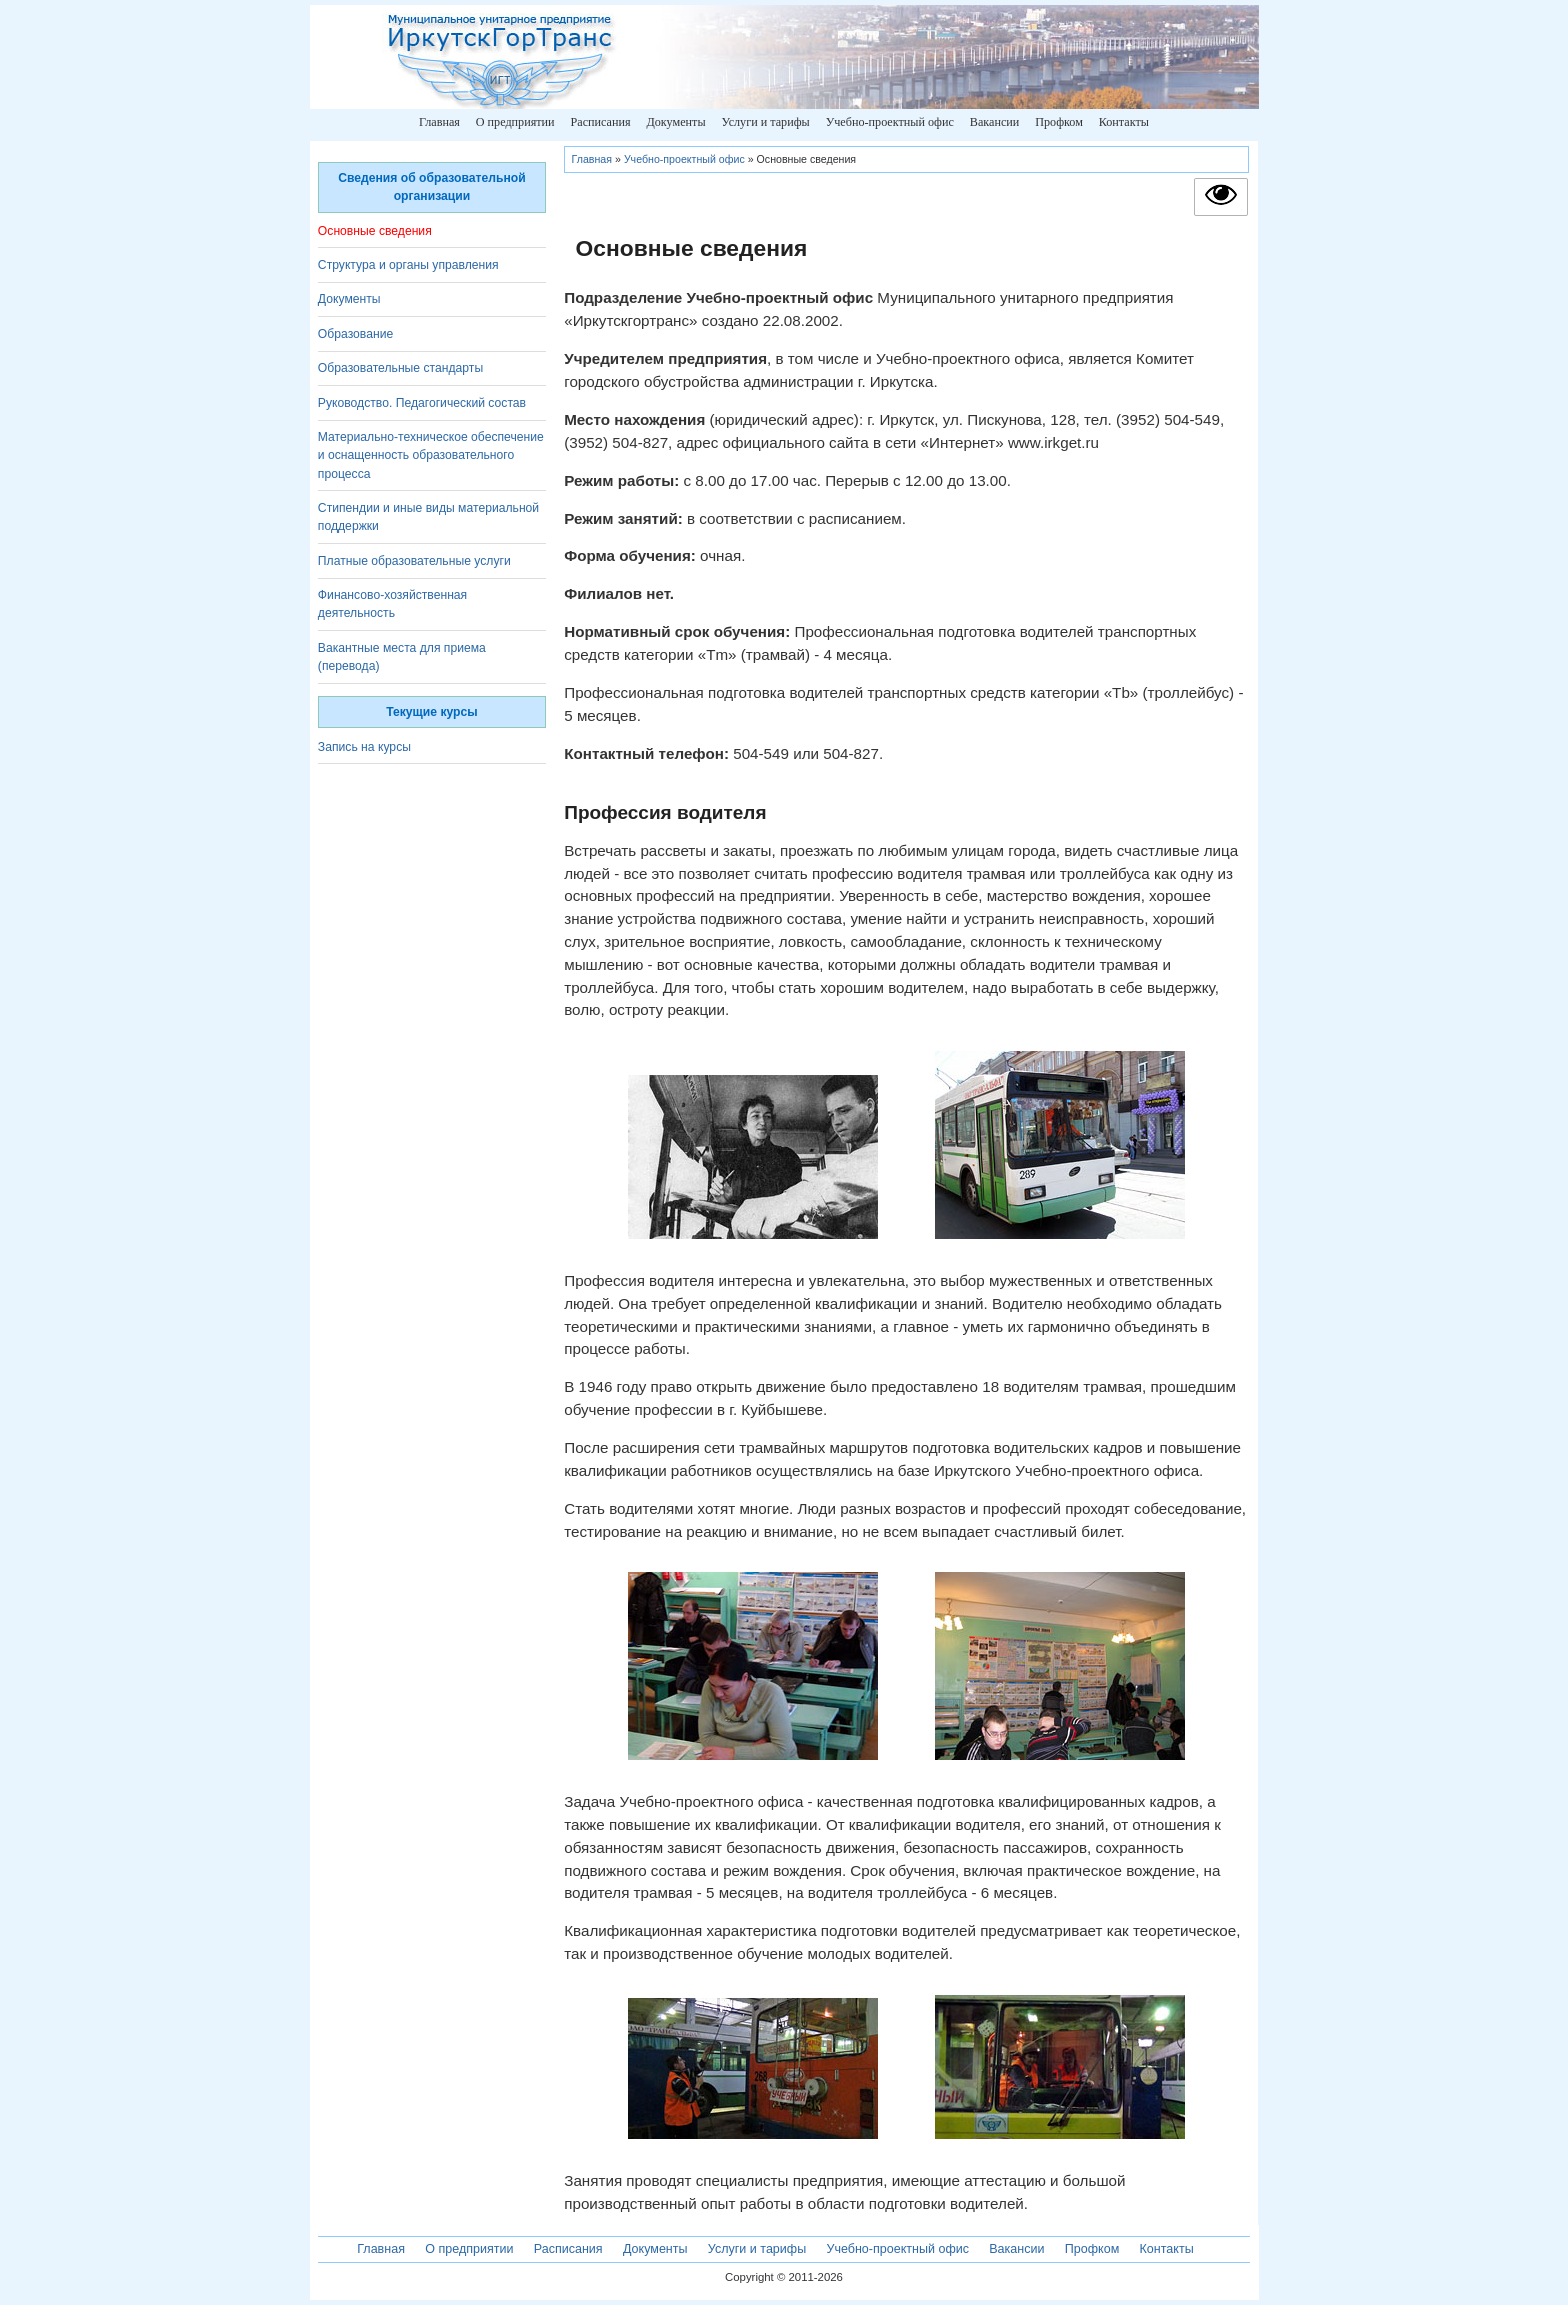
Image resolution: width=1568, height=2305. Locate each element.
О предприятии (515, 122)
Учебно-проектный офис (890, 122)
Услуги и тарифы (765, 122)
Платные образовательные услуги (414, 561)
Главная (439, 122)
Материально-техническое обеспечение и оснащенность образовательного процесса (431, 455)
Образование (355, 334)
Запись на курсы (364, 747)
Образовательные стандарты (400, 368)
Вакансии (995, 122)
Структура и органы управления (408, 265)
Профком (1059, 122)
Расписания (600, 122)
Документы (675, 122)
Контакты (1124, 122)
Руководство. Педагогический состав (422, 403)
